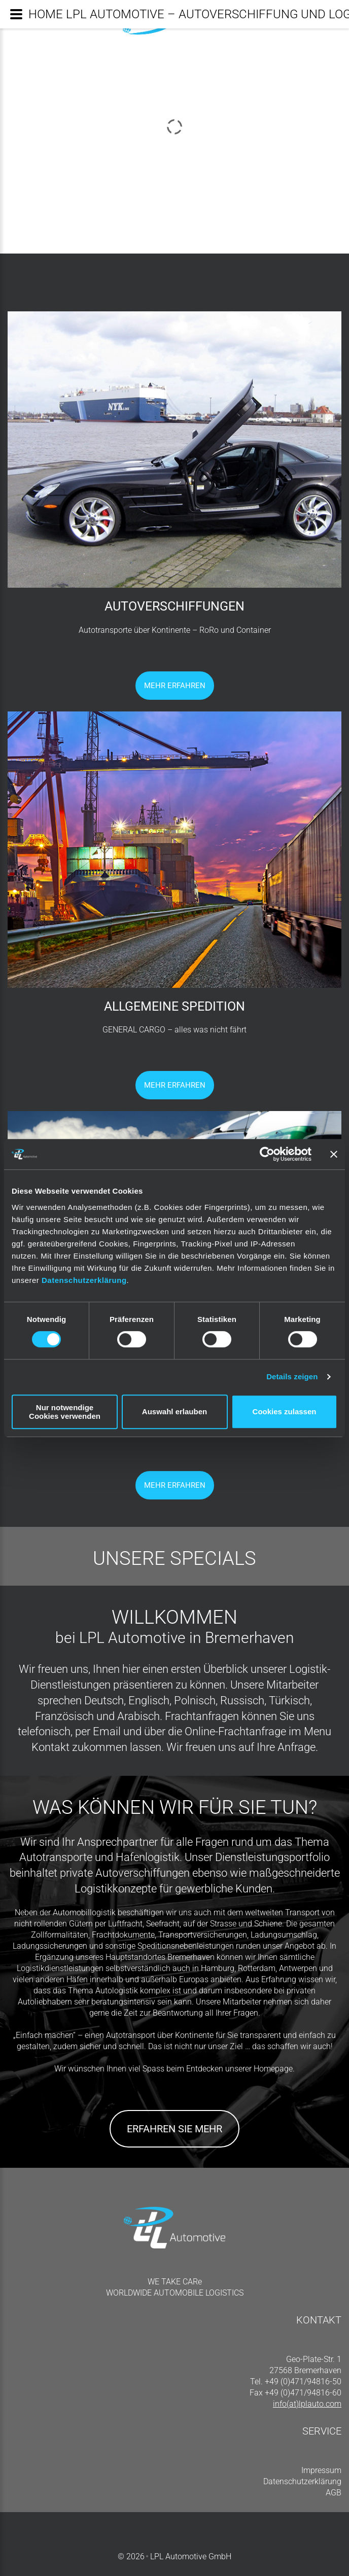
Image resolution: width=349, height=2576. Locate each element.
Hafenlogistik (148, 1857)
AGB (333, 2492)
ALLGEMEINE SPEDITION (174, 1006)
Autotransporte (55, 1857)
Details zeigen (292, 1376)
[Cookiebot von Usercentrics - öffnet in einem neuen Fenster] (267, 1154)
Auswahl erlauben (174, 1411)
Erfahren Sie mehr (174, 2129)
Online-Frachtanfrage (235, 1731)
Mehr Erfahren (174, 685)
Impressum (321, 2470)
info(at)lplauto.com (307, 2404)
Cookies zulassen (285, 1411)
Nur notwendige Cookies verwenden (64, 1411)
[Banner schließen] (333, 1154)
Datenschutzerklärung (84, 1280)
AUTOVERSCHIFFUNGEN (174, 606)
